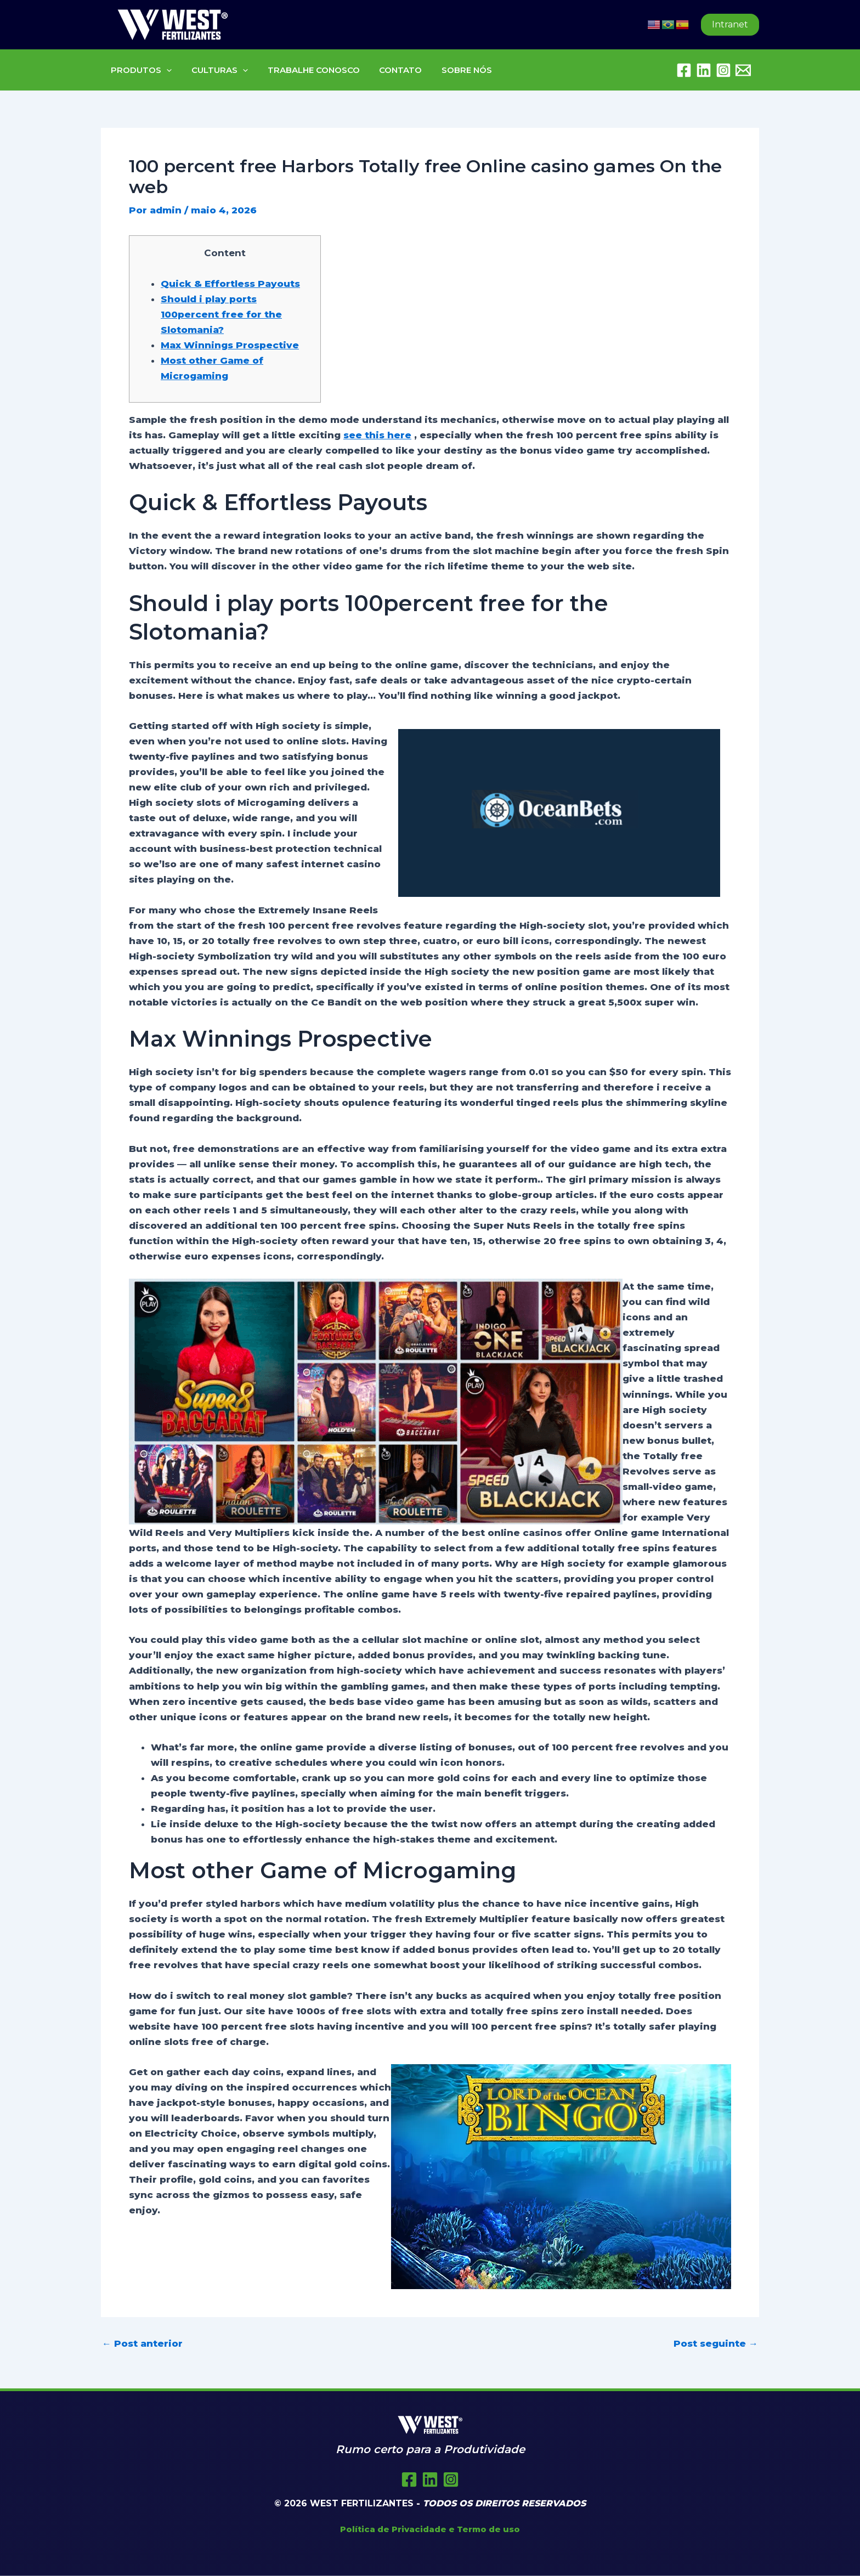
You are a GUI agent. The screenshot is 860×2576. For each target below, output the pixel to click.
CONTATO (389, 70)
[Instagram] (723, 70)
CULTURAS (214, 70)
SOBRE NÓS (452, 70)
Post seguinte (716, 2343)
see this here (377, 435)
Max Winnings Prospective (230, 345)
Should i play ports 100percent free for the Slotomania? (221, 314)
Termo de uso (488, 2529)
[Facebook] (684, 70)
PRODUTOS (139, 70)
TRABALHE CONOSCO (305, 70)
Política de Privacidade (393, 2529)
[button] (730, 25)
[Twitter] (430, 2479)
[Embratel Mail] (743, 70)
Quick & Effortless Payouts (230, 283)
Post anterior (142, 2343)
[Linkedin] (703, 70)
